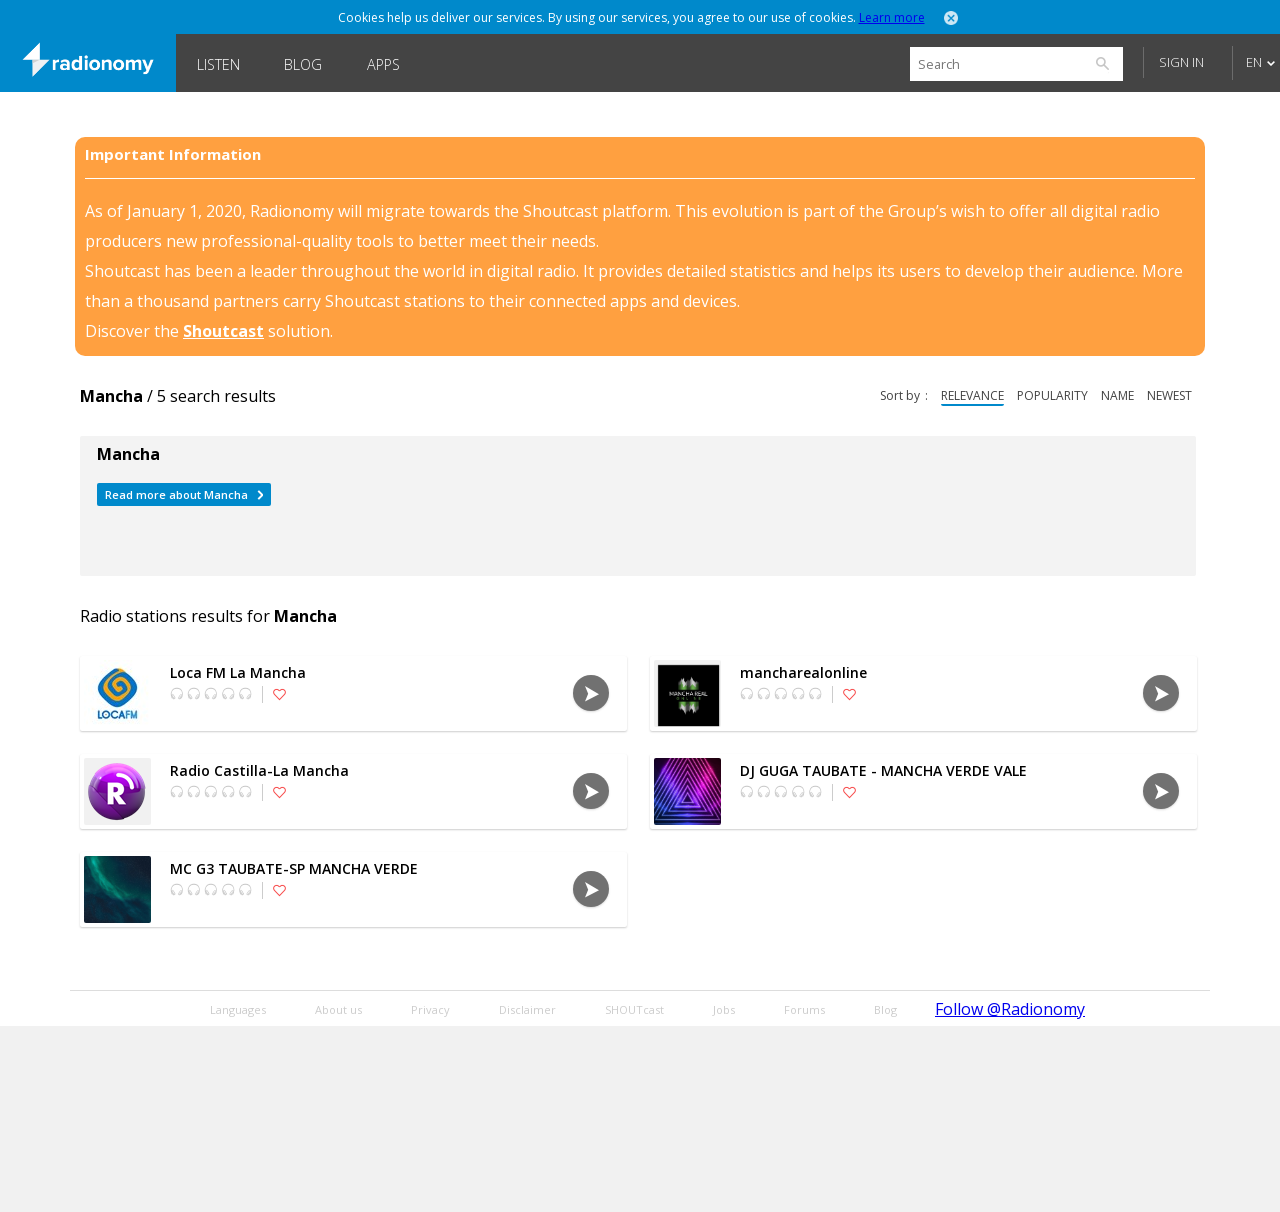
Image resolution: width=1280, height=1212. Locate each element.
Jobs (724, 1009)
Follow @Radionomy (1010, 1009)
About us (338, 1009)
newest (1169, 395)
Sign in (1181, 62)
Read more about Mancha (176, 494)
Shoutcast (223, 331)
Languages (238, 1009)
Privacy (430, 1009)
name (1117, 395)
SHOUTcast (634, 1009)
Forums (804, 1009)
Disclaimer (527, 1009)
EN (1254, 62)
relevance (972, 395)
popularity (1052, 395)
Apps (383, 64)
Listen (218, 64)
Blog (303, 64)
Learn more (892, 17)
